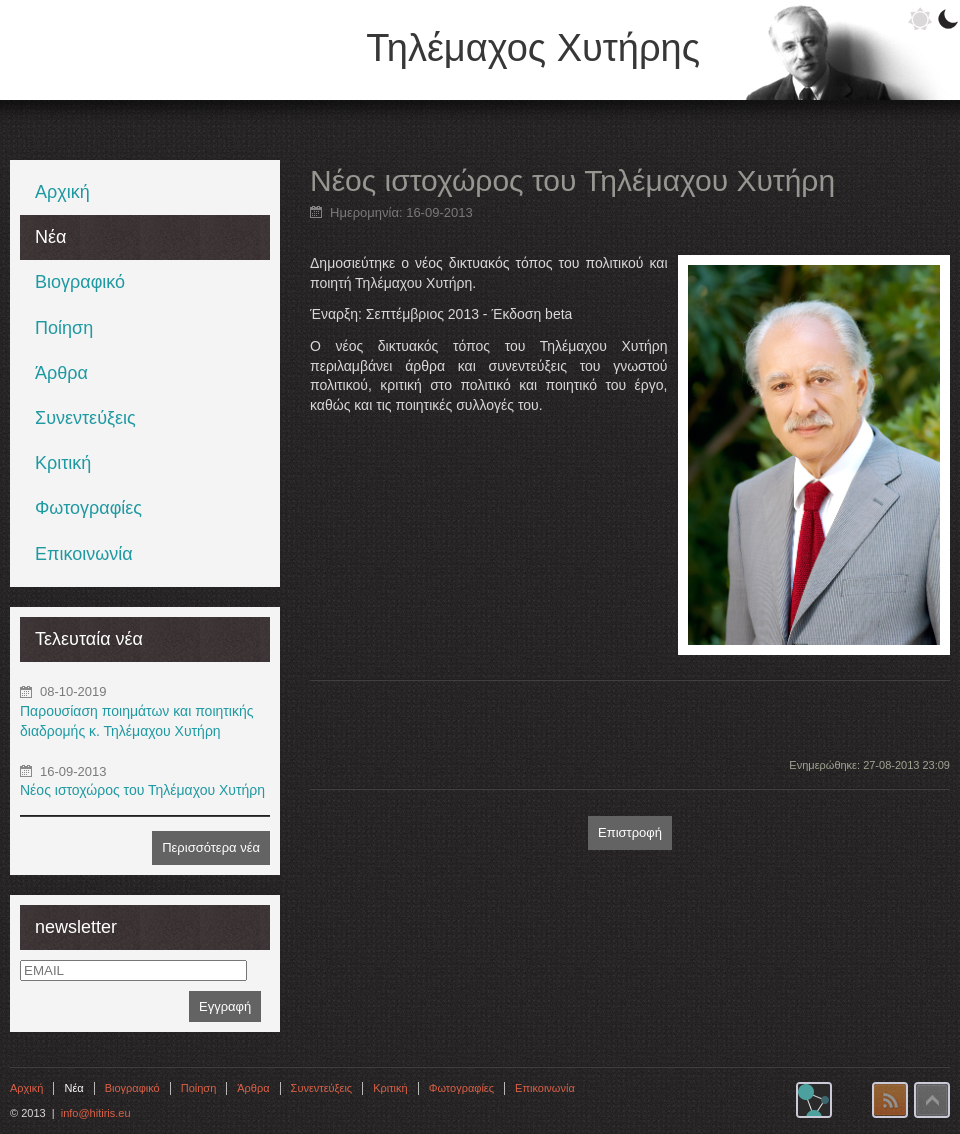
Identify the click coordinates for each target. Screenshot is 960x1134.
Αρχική (62, 192)
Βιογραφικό (80, 282)
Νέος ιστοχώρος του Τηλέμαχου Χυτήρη (142, 790)
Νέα (50, 237)
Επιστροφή (630, 832)
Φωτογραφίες (88, 508)
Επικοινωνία (84, 554)
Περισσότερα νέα (211, 847)
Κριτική (63, 463)
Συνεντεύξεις (85, 418)
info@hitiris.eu (96, 1113)
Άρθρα (61, 373)
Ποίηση (64, 328)
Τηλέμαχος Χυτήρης (533, 48)
